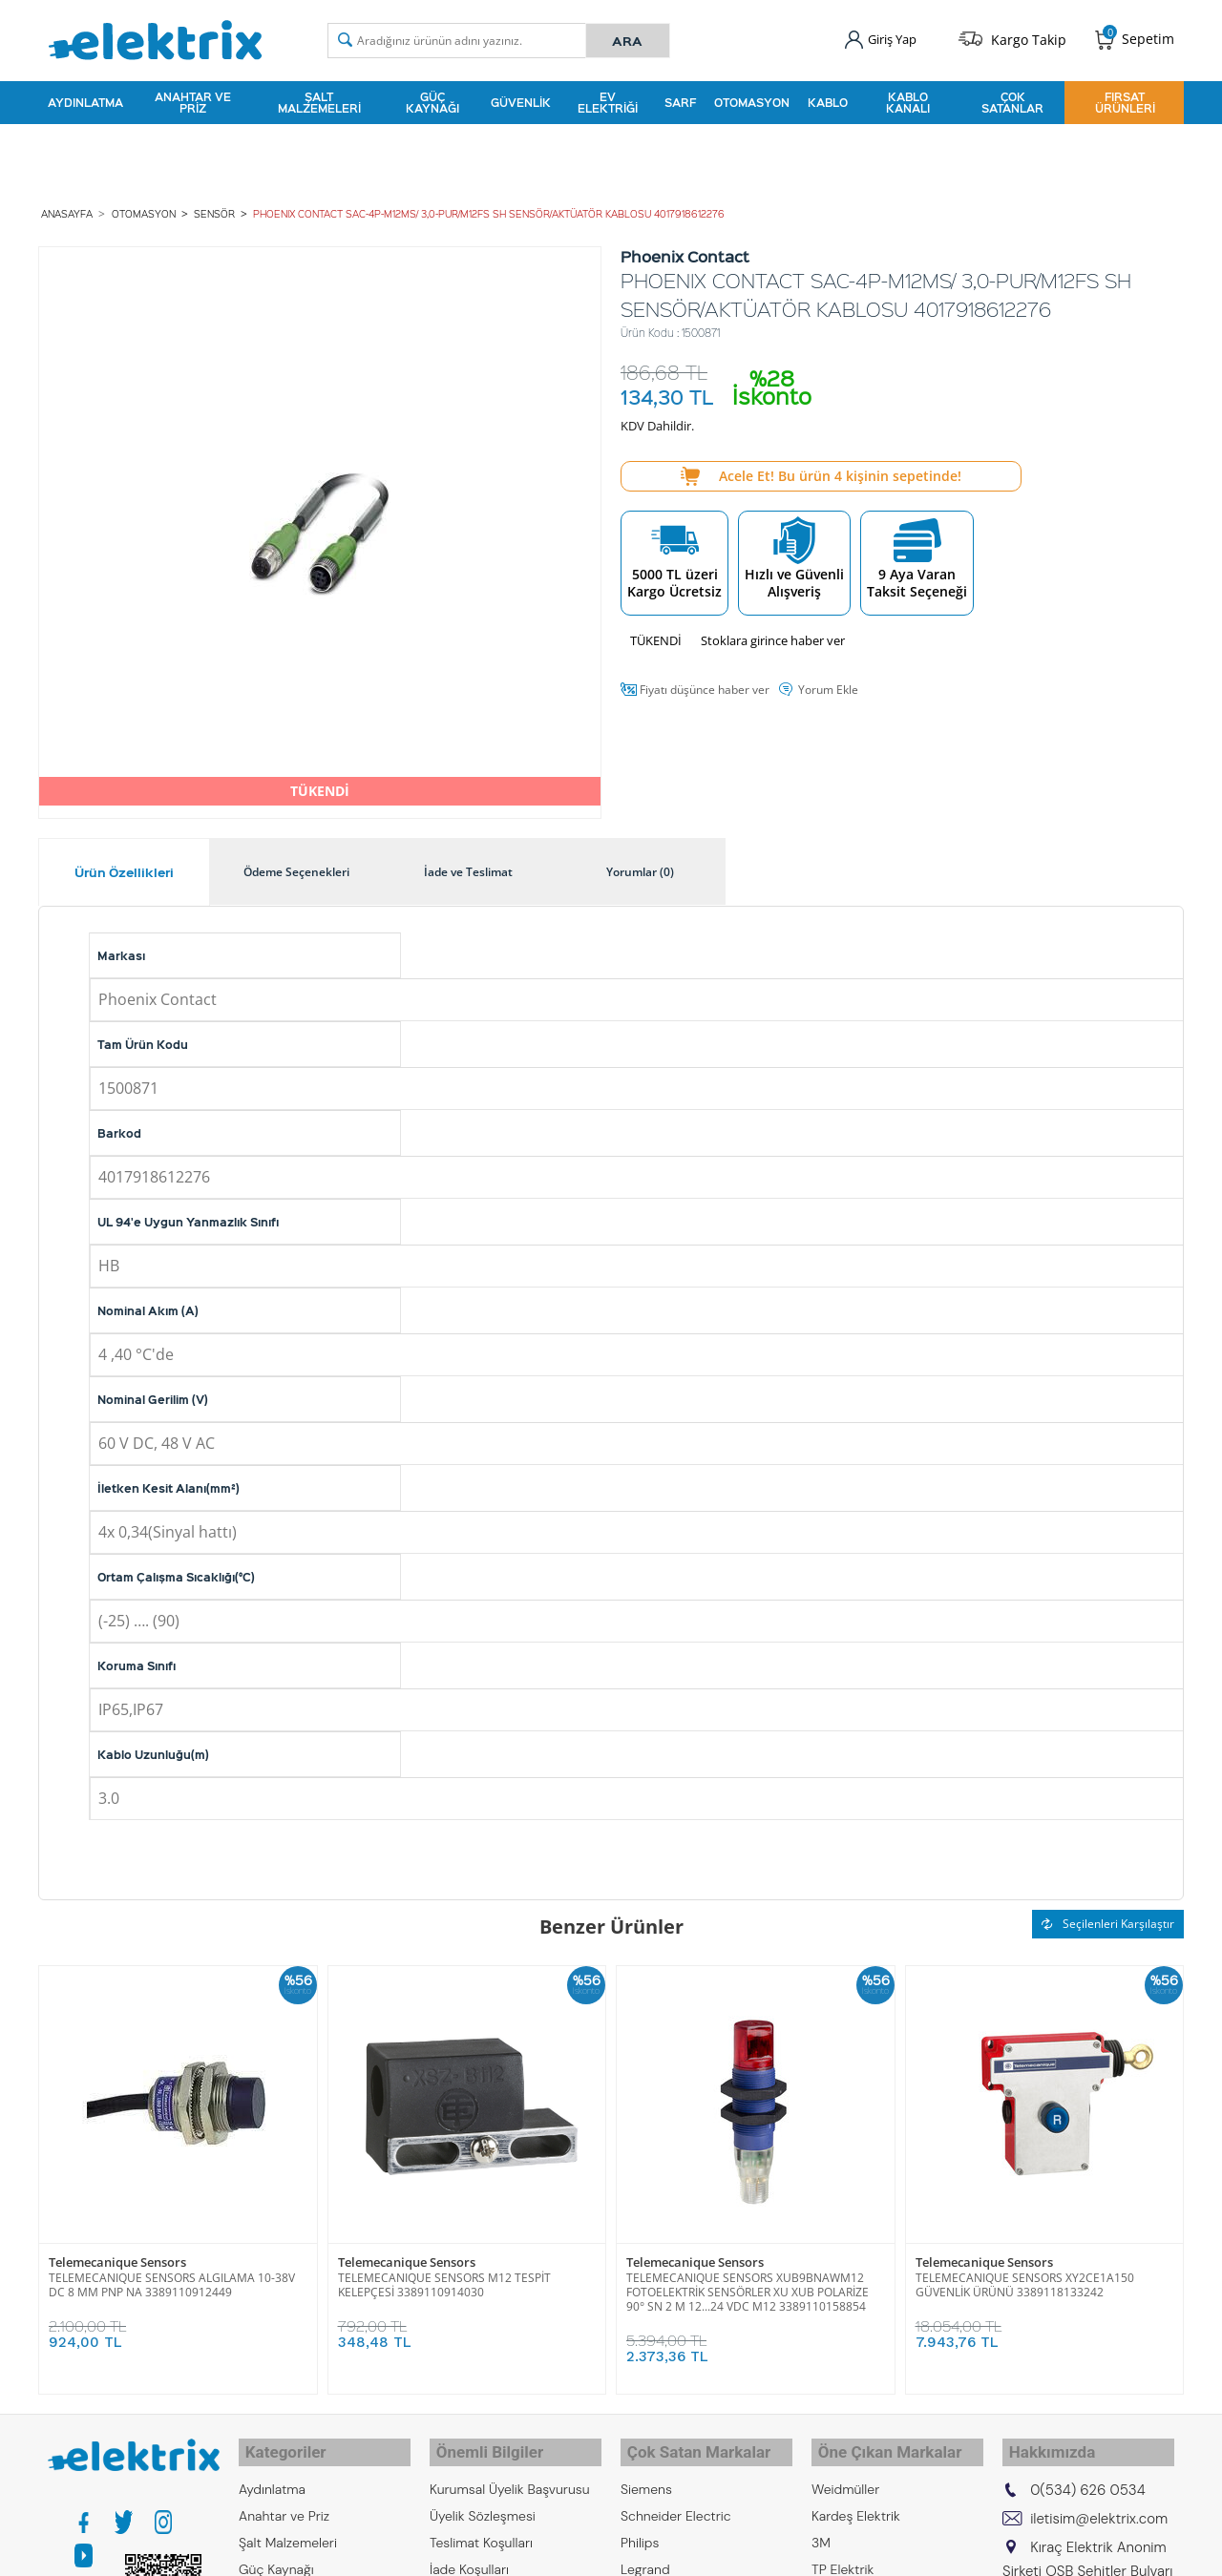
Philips (640, 2528)
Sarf (680, 99)
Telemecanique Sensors (117, 2256)
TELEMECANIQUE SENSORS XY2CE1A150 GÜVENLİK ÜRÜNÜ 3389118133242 (1025, 2278)
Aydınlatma (85, 99)
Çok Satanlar (1012, 99)
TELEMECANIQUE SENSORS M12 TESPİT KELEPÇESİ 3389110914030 (444, 2278)
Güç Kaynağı (432, 99)
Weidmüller (845, 2474)
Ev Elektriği (608, 99)
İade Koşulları (469, 2555)
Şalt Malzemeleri (319, 99)
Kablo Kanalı (908, 99)
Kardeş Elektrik (855, 2501)
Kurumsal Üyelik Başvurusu (510, 2474)
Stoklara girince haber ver (773, 633)
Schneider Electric (676, 2501)
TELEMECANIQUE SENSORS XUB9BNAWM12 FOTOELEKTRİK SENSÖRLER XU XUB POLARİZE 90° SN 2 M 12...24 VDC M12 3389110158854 (747, 2285)
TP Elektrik (842, 2555)
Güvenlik (521, 99)
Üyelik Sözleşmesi (483, 2501)
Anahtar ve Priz (193, 99)
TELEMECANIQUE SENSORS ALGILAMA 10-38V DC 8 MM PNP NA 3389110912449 (172, 2278)
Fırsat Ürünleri (1125, 99)
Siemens (646, 2474)
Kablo (828, 99)
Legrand (645, 2555)
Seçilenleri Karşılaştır (1108, 1917)
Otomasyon (752, 99)
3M (821, 2528)
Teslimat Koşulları (481, 2528)
